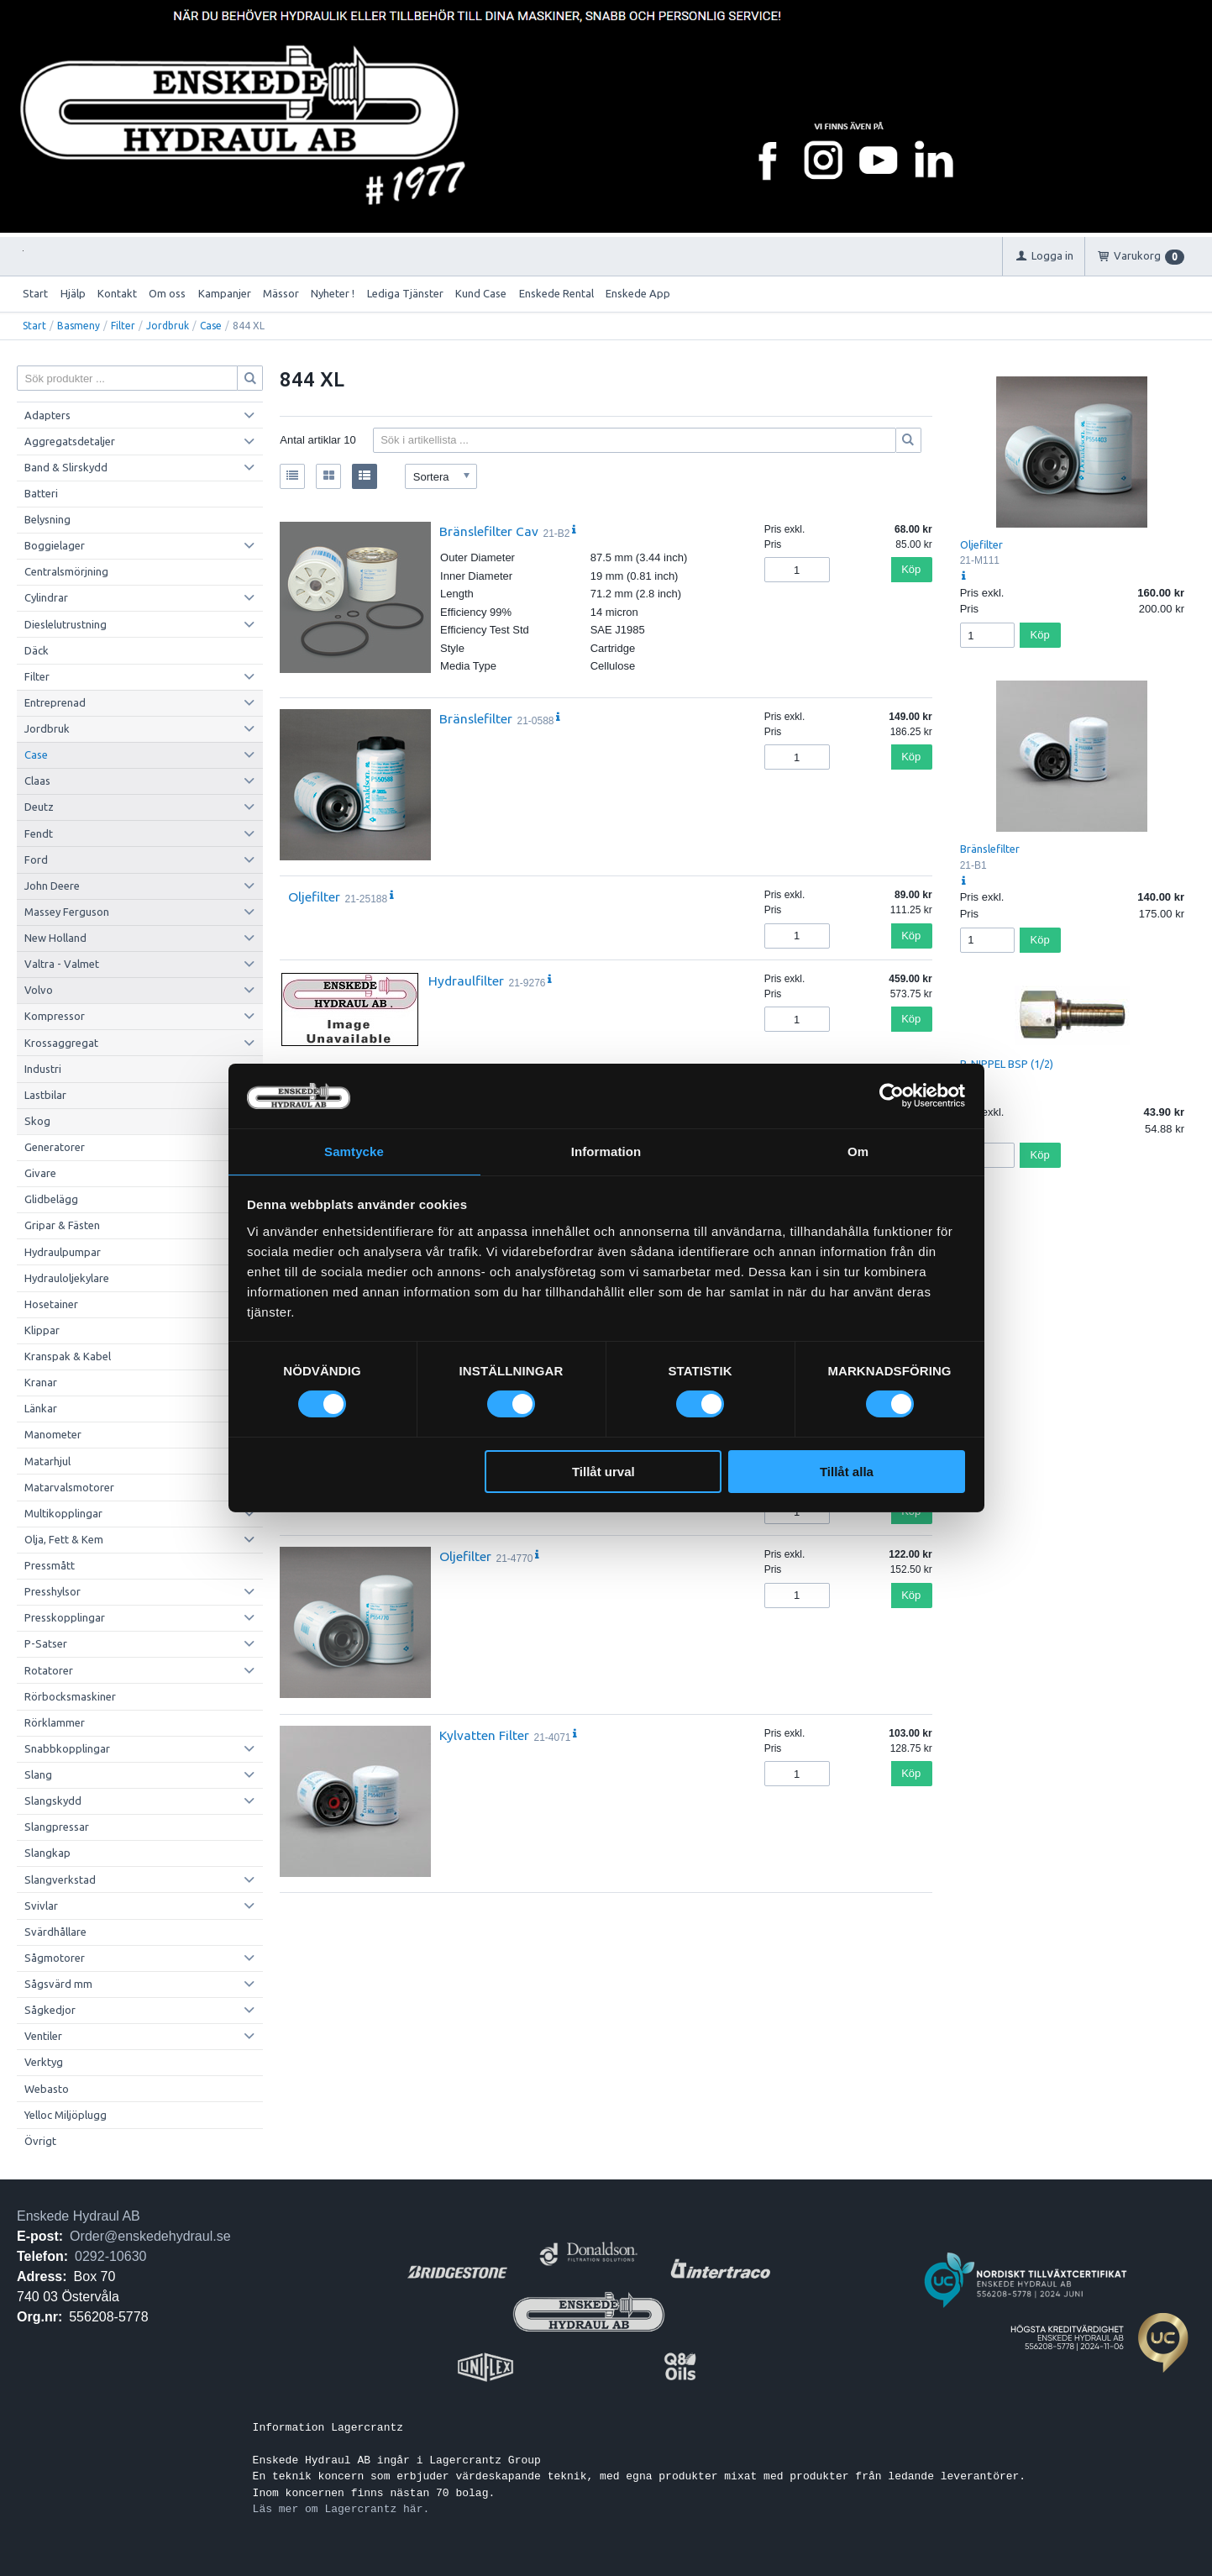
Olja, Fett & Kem (63, 1539)
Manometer (52, 1434)
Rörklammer (54, 1722)
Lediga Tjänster (405, 293)
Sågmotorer (54, 1958)
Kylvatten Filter (484, 1735)
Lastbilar (45, 1095)
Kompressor (54, 1016)
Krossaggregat (61, 1043)
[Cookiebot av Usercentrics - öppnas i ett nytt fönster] (891, 1094)
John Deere (52, 885)
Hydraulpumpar (62, 1252)
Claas (37, 780)
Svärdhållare (55, 1931)
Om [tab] (857, 1150)
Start (35, 293)
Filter (123, 325)
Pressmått (49, 1565)
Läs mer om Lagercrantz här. (341, 2508)
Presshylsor (52, 1591)
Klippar (42, 1330)
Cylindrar (46, 597)
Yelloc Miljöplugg (65, 2115)
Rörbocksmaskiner (70, 1696)
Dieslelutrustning (65, 624)
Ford (36, 859)
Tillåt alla (847, 1472)
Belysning (47, 519)
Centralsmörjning (66, 571)
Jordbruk (167, 325)
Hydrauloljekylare (66, 1278)
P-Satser (45, 1643)
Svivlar (41, 1905)
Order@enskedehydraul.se (150, 2236)
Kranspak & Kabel (67, 1356)
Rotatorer (48, 1670)
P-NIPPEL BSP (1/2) (1006, 1064)
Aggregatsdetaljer (69, 441)
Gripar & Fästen (62, 1225)
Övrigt (40, 2141)
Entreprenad (55, 702)
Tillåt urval (603, 1472)
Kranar (40, 1382)
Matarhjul (47, 1461)
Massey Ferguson (66, 911)
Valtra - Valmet (61, 964)
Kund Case (480, 293)
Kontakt (117, 293)
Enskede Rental (556, 293)
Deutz (39, 806)
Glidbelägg (51, 1199)
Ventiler (43, 2036)
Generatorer (54, 1147)
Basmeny (78, 325)
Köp (911, 569)
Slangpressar (56, 1826)
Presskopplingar (64, 1617)
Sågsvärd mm (58, 1984)
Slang (38, 1774)
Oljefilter (314, 896)
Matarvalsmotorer (69, 1487)
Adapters (47, 415)
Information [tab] (606, 1150)
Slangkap (47, 1852)
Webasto (46, 2089)
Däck (36, 650)
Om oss (167, 293)
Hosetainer (51, 1304)
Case (211, 325)
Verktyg (43, 2062)
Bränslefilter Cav (488, 531)
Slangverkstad (60, 1879)
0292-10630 (110, 2256)
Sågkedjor (50, 2010)
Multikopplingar (63, 1513)
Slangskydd (52, 1800)
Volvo (38, 990)
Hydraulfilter (466, 980)
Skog (37, 1121)
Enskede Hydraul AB (78, 2216)
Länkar (40, 1408)
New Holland (55, 938)
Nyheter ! (332, 293)
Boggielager (54, 545)
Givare (40, 1173)
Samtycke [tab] (354, 1150)
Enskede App (638, 293)
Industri (42, 1069)
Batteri (41, 493)
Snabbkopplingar (67, 1748)
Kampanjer (224, 293)
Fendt (38, 833)
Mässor (281, 293)
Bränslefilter (475, 718)
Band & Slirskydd (66, 467)
